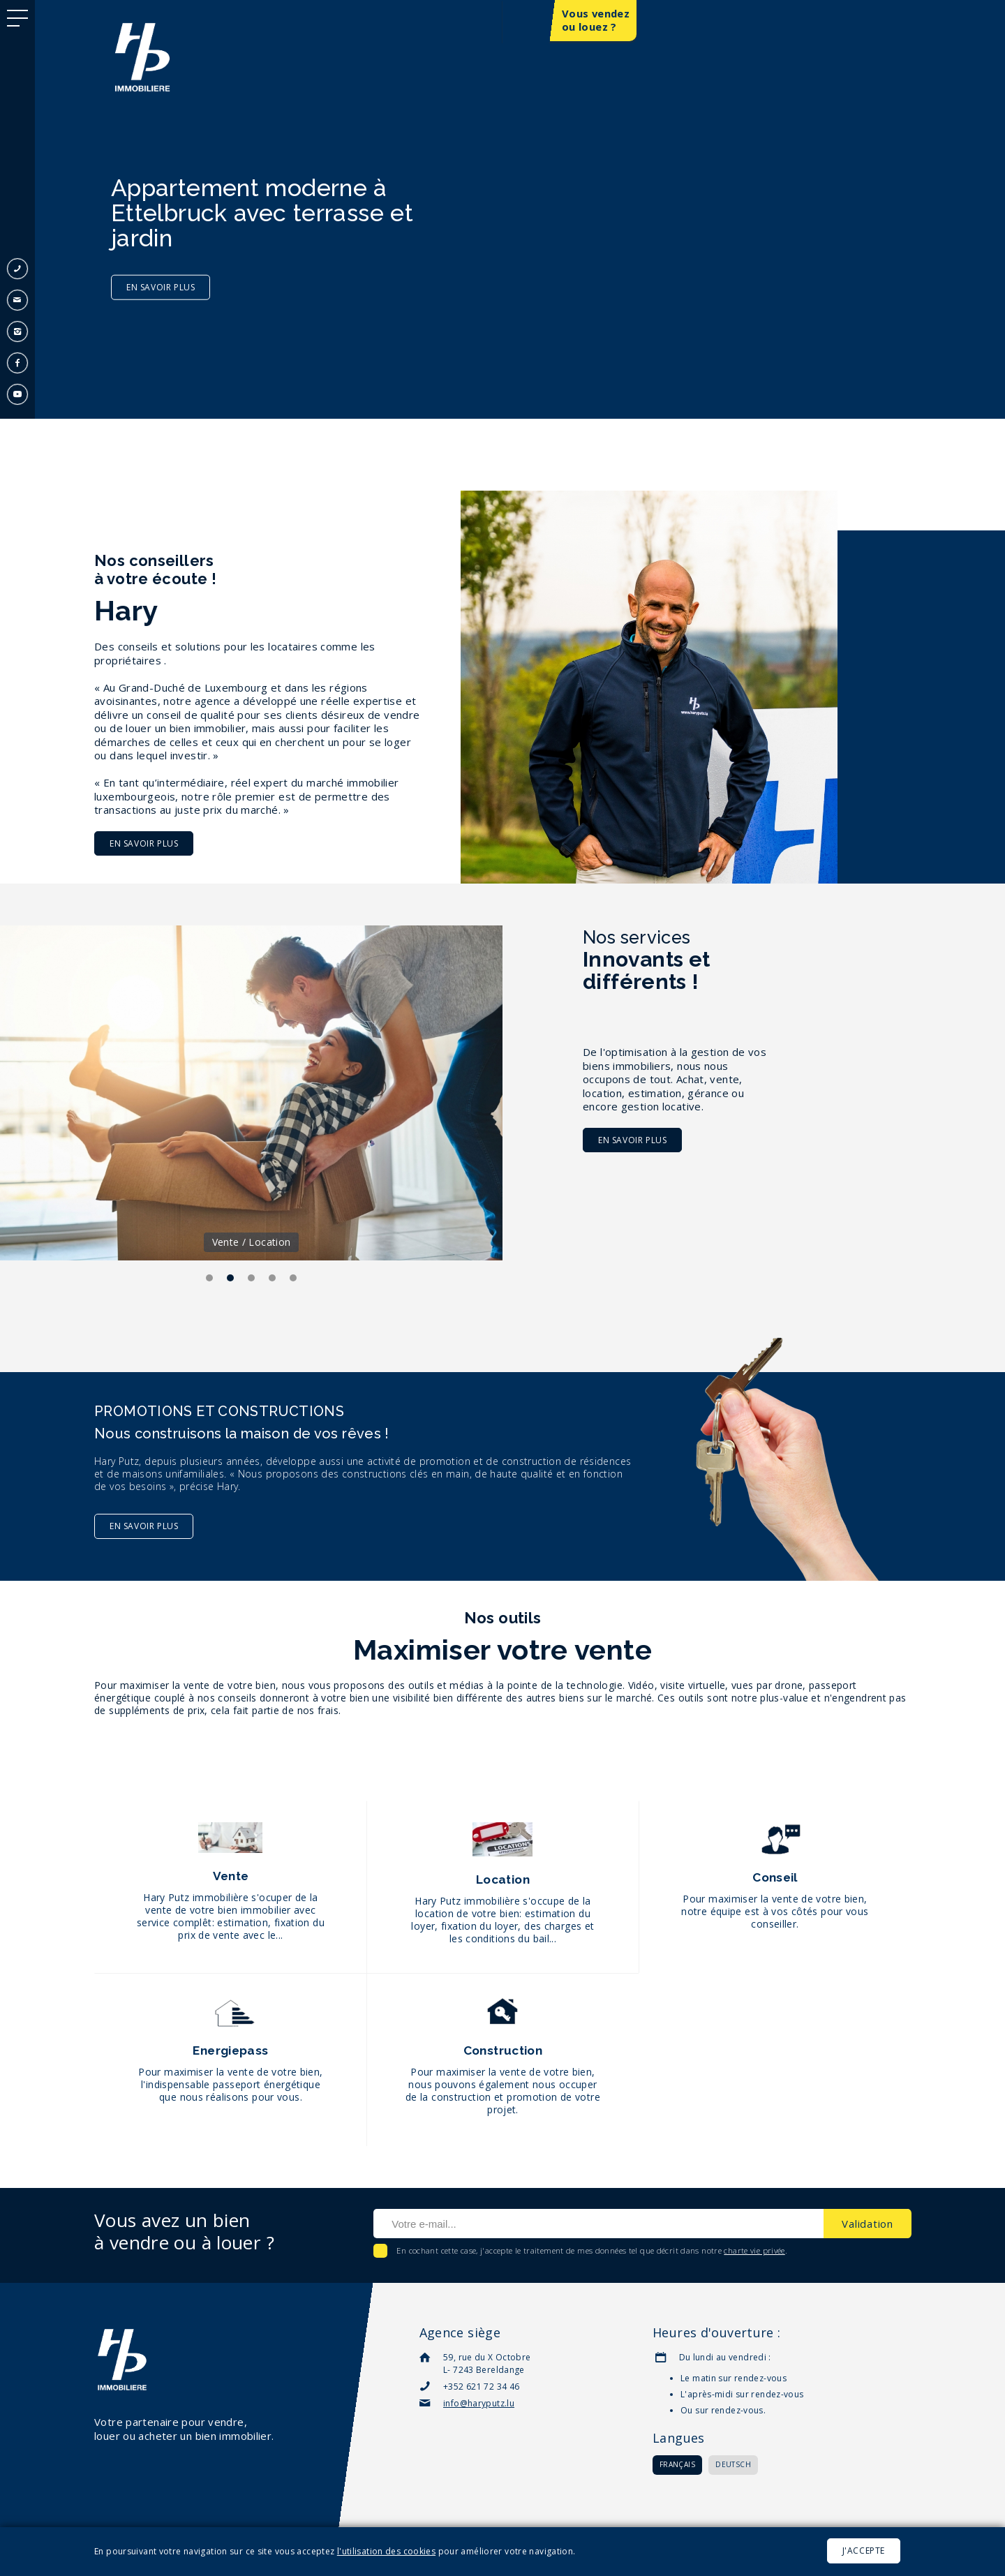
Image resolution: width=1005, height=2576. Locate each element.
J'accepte (863, 2550)
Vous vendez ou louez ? (596, 20)
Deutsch (733, 2464)
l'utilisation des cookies (386, 2551)
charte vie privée (754, 2250)
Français (677, 2464)
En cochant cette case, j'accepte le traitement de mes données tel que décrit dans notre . (590, 2250)
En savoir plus (144, 843)
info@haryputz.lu (478, 2403)
